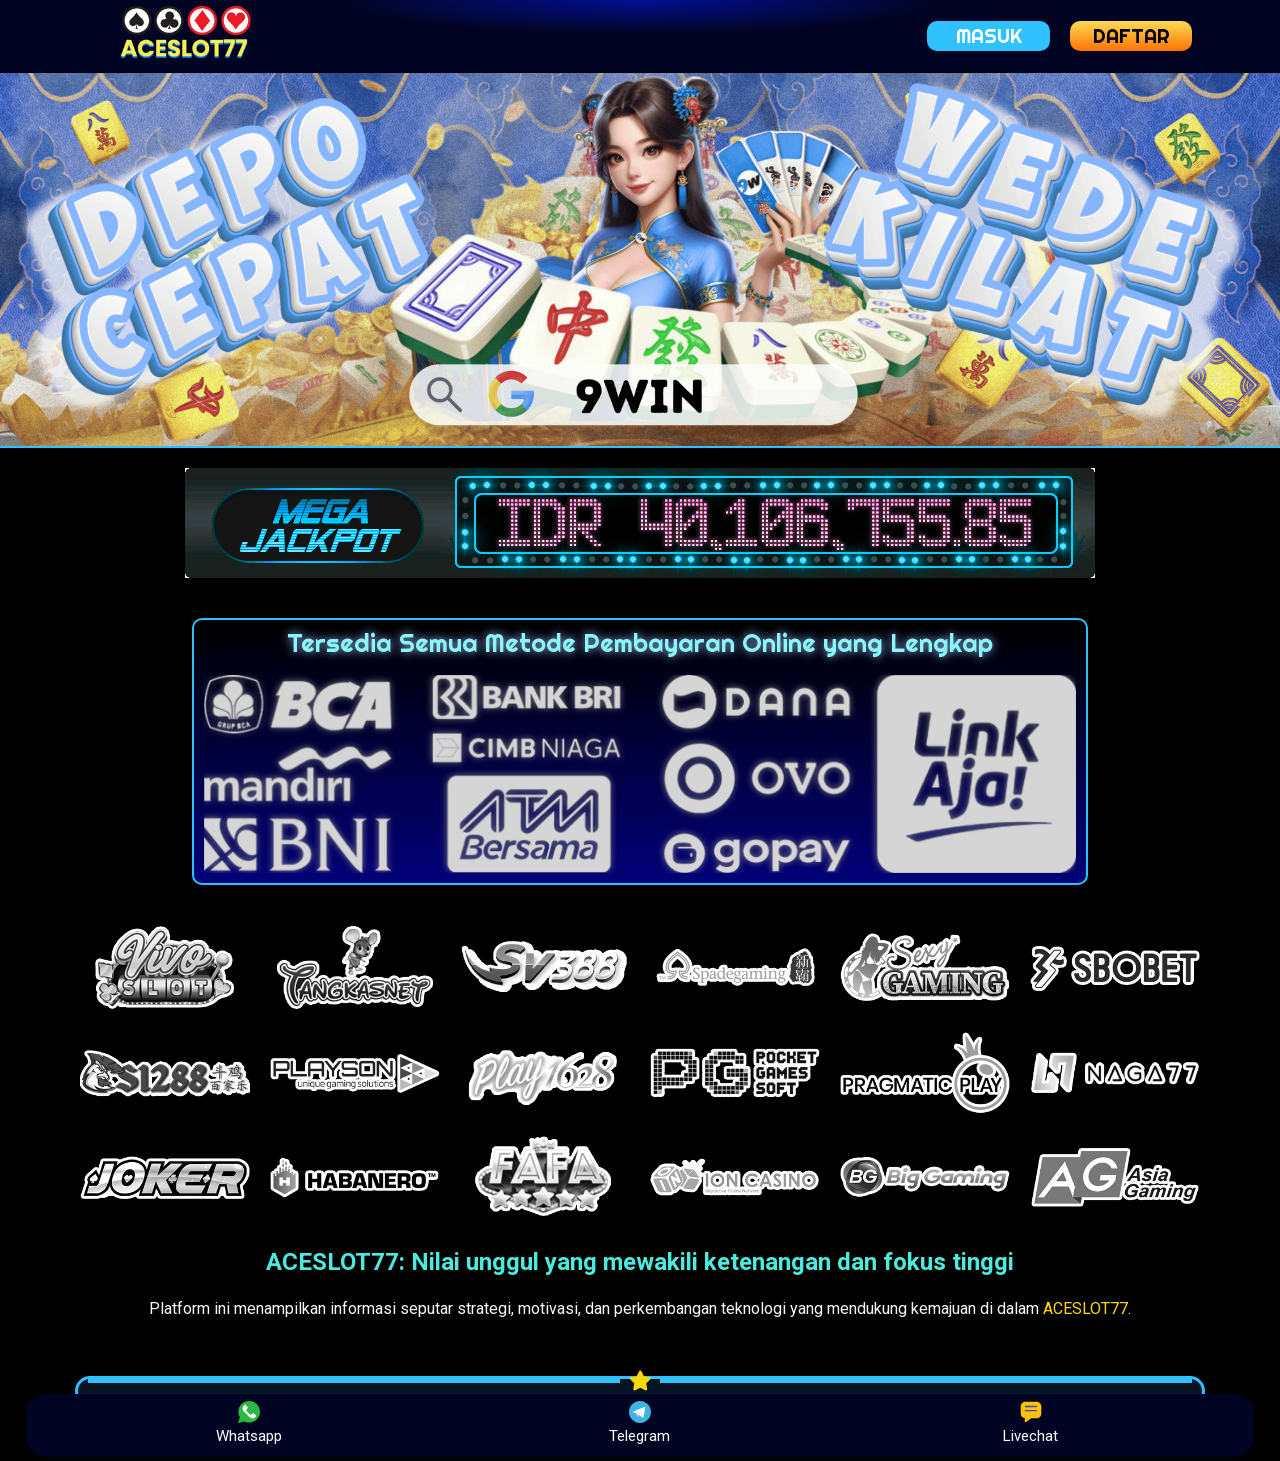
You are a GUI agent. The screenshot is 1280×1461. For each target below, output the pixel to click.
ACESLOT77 (1085, 1308)
